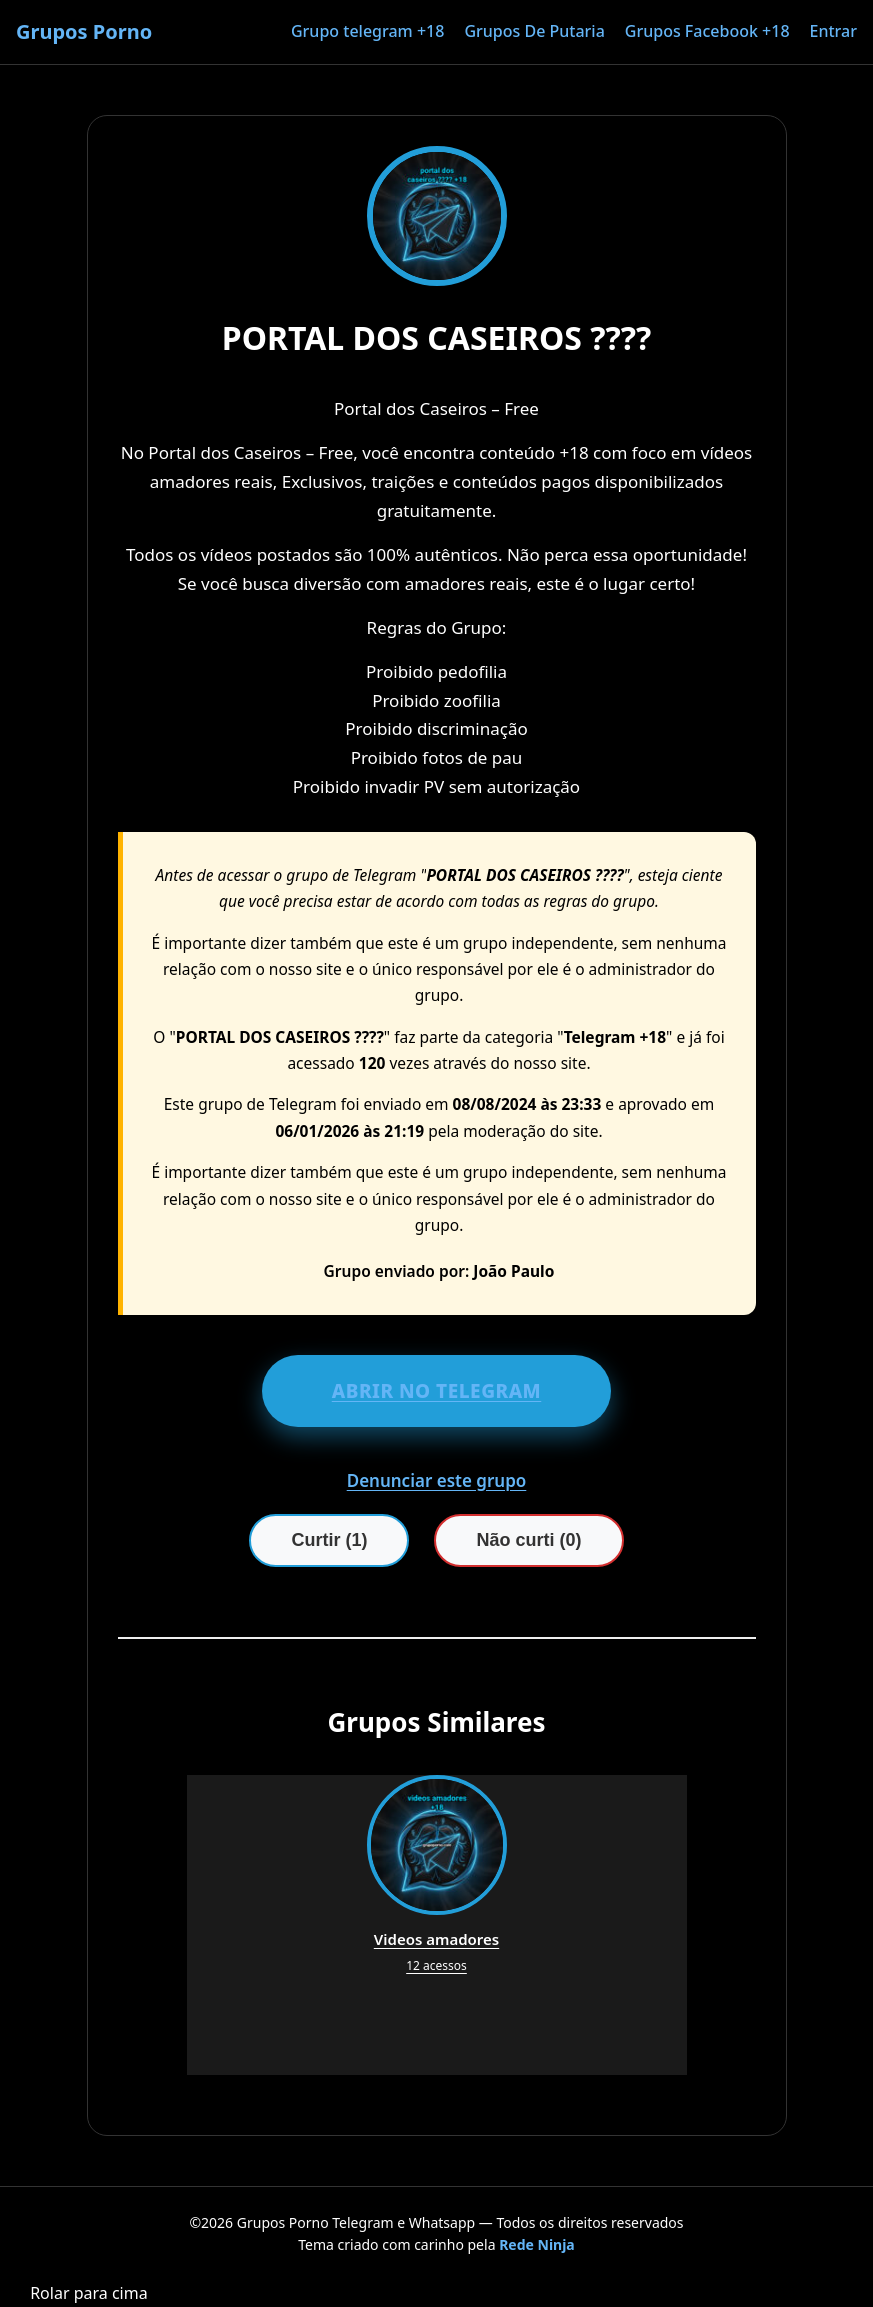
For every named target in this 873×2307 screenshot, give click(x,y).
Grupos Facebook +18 (707, 31)
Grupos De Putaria (534, 31)
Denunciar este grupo (437, 1480)
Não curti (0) (528, 1540)
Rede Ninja (537, 2244)
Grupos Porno (84, 31)
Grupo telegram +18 (367, 31)
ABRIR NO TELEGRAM (437, 1391)
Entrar (833, 31)
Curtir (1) (329, 1540)
